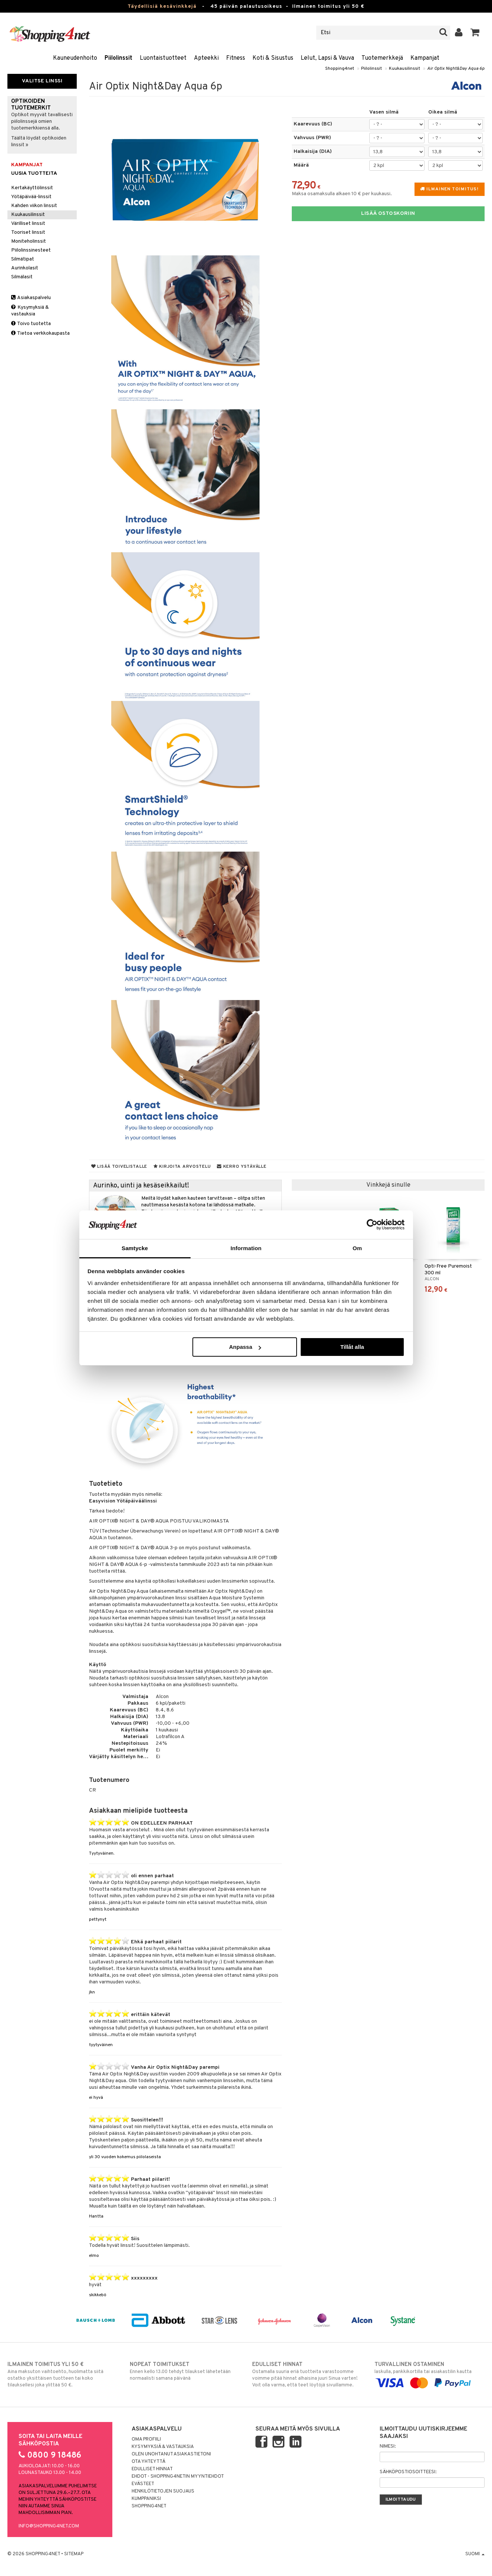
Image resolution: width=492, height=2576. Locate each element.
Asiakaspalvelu (31, 298)
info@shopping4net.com (49, 2526)
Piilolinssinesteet (31, 250)
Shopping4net (339, 69)
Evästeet (143, 2484)
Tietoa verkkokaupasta (40, 333)
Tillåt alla (352, 1347)
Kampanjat (424, 58)
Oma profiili (146, 2439)
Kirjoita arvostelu (182, 1167)
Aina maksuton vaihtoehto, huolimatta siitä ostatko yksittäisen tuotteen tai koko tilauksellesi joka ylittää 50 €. (62, 2374)
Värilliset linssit (28, 223)
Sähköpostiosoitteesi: (408, 2472)
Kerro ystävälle (241, 1167)
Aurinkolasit (24, 268)
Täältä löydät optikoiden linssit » (38, 141)
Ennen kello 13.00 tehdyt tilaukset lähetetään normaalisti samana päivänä (185, 2371)
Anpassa (245, 1347)
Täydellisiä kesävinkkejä (162, 6)
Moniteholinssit (28, 241)
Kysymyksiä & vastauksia (30, 310)
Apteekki (206, 58)
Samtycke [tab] (135, 1248)
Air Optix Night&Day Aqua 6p (456, 69)
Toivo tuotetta (31, 324)
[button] (475, 33)
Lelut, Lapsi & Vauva (327, 58)
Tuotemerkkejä (382, 58)
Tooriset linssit (28, 232)
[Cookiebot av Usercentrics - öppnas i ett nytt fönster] (372, 1224)
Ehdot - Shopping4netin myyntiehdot (178, 2477)
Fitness (235, 58)
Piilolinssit (118, 58)
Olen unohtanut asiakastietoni (171, 2454)
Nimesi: (388, 2446)
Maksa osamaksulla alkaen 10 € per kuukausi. (342, 194)
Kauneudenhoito (75, 58)
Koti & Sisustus (272, 58)
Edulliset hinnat (152, 2469)
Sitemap (73, 2554)
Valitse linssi (42, 81)
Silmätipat (22, 259)
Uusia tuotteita (34, 173)
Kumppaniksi (146, 2499)
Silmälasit (22, 277)
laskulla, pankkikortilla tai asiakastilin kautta (429, 2374)
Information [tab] (246, 1248)
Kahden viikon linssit (34, 206)
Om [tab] (357, 1248)
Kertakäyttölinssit (32, 188)
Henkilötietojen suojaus (163, 2491)
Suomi (475, 2554)
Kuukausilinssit (404, 69)
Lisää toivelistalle (119, 1167)
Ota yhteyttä (148, 2462)
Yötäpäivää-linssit (31, 197)
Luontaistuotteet (163, 58)
